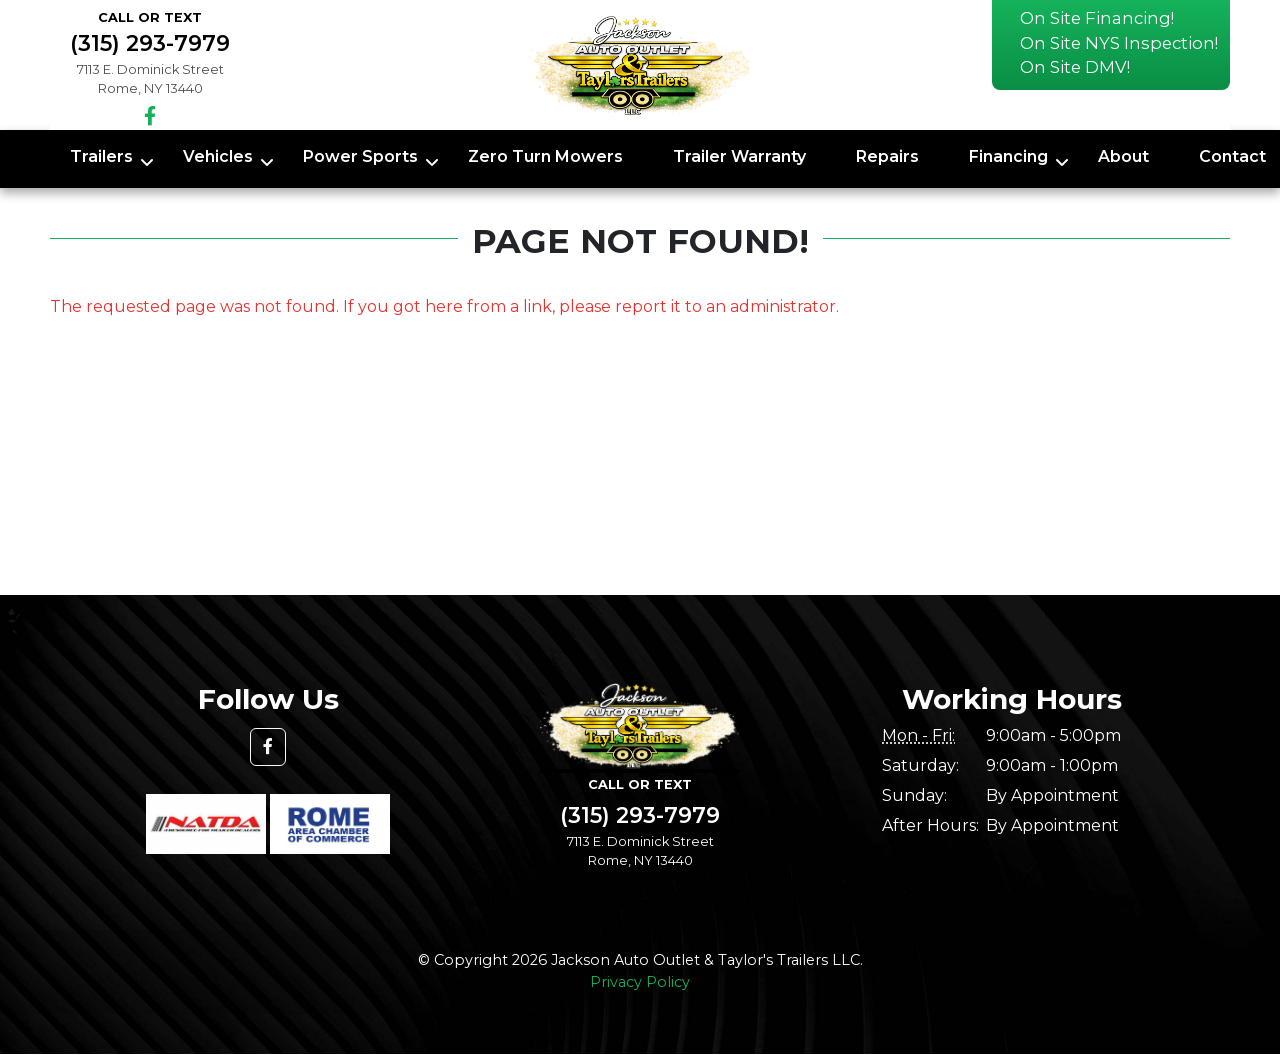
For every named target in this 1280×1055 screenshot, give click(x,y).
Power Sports (360, 156)
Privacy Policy (640, 982)
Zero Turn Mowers (545, 156)
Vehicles (218, 156)
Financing (1008, 156)
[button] (268, 747)
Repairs (887, 156)
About (1123, 156)
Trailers (101, 156)
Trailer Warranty (739, 156)
